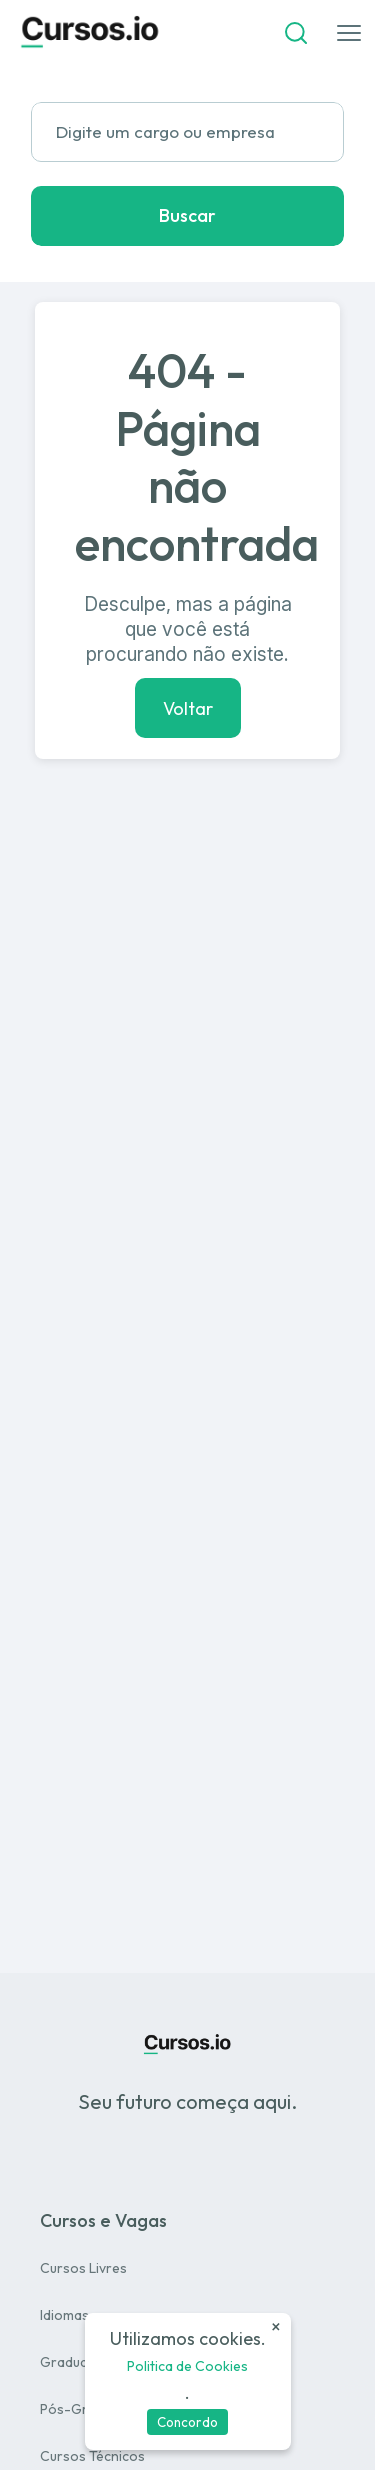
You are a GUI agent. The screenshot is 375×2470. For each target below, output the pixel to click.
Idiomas (64, 2315)
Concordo (187, 2422)
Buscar (187, 215)
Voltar (188, 707)
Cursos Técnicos (92, 2456)
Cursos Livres (83, 2268)
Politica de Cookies (187, 2366)
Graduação (76, 2362)
